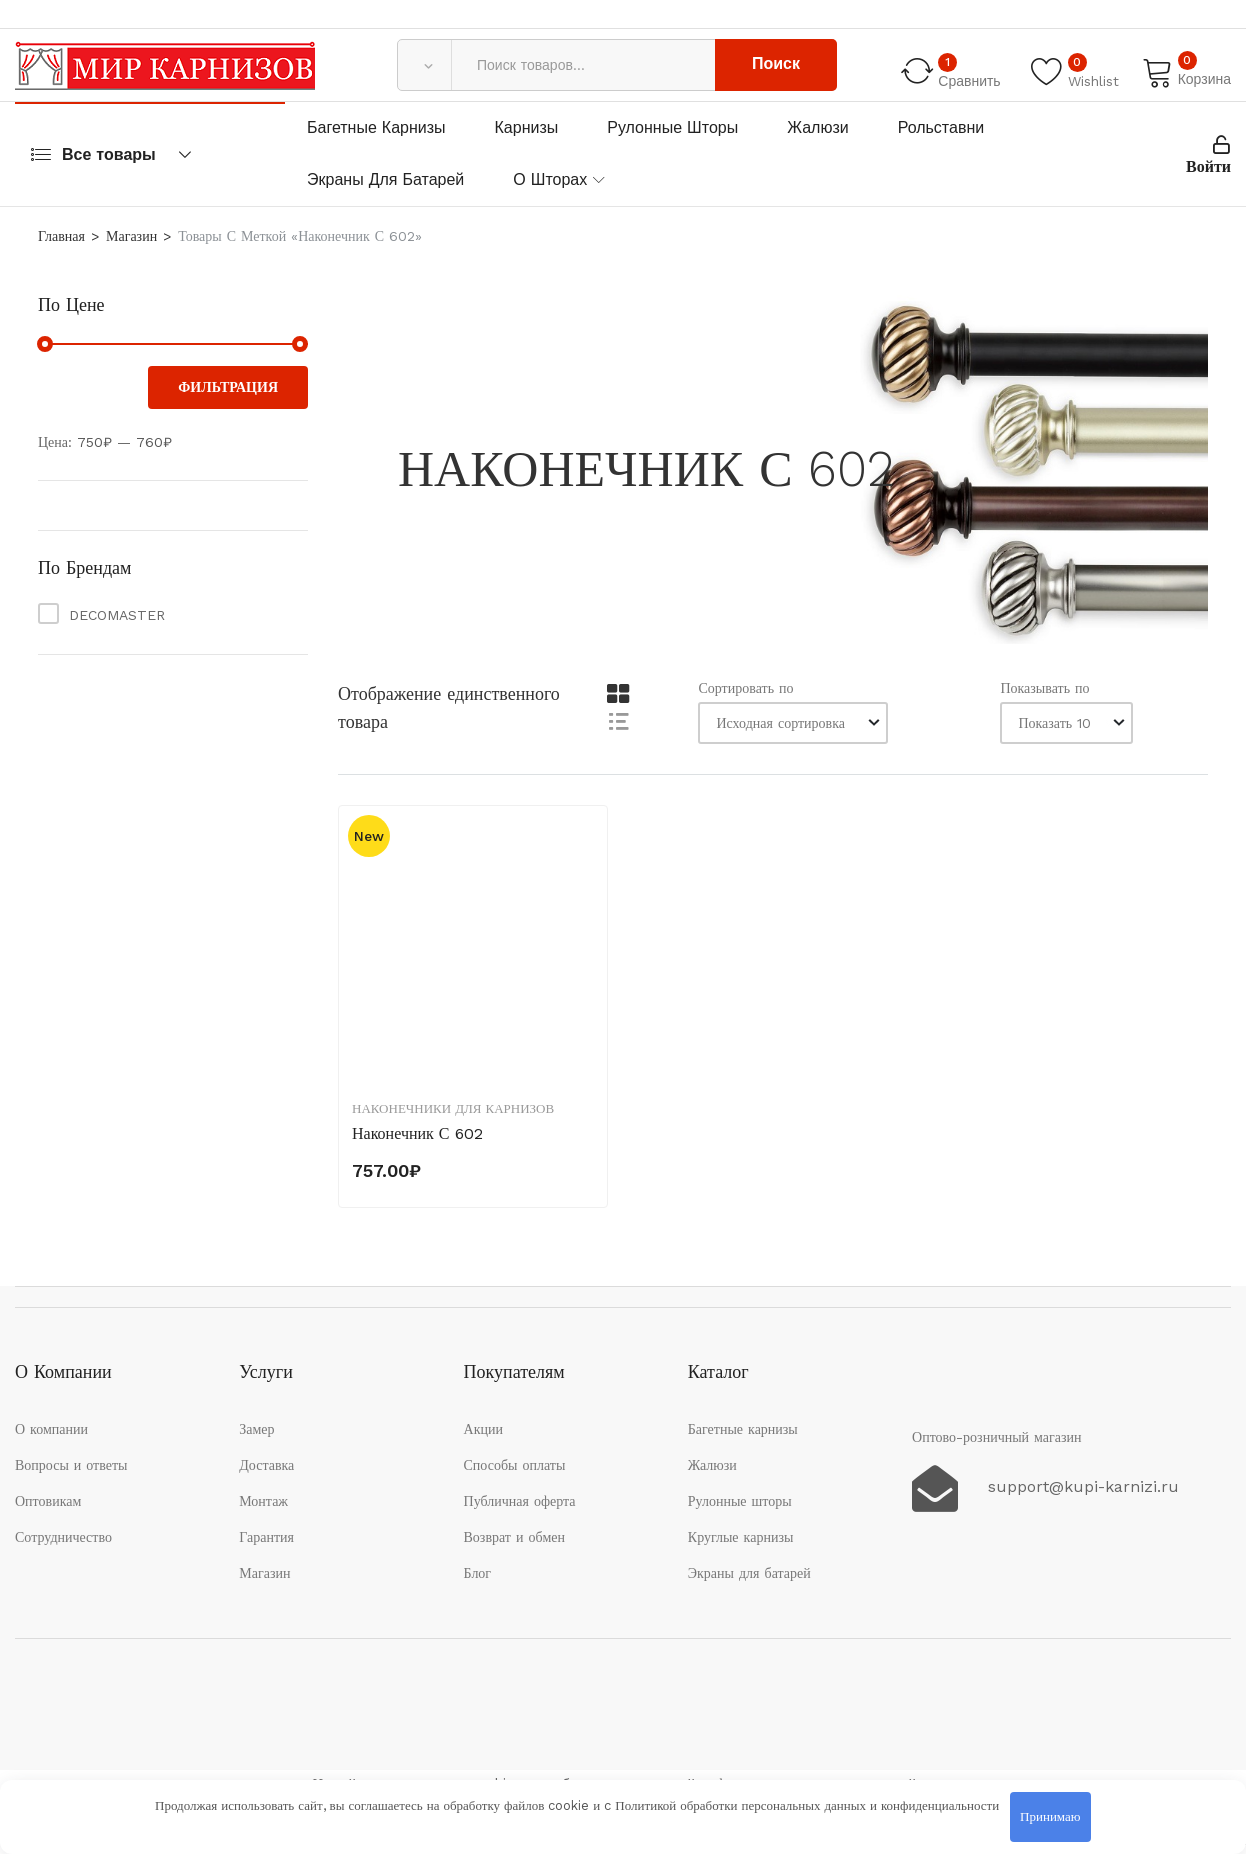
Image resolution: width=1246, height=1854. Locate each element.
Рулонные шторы (672, 127)
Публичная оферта (520, 1501)
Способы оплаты (515, 1465)
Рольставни (941, 127)
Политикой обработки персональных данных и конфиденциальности (807, 1805)
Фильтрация (228, 387)
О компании (51, 1429)
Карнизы (527, 127)
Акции (483, 1429)
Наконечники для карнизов (453, 1108)
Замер (256, 1429)
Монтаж (263, 1501)
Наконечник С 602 (417, 1133)
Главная (61, 236)
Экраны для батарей (385, 179)
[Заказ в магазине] (793, 723)
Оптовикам (48, 1501)
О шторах (550, 179)
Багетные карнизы (376, 127)
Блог (478, 1573)
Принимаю (1050, 1816)
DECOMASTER (117, 615)
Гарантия (266, 1537)
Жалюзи (817, 127)
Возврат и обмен (515, 1537)
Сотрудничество (63, 1537)
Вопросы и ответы (71, 1465)
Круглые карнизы (741, 1537)
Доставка (266, 1465)
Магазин (131, 236)
